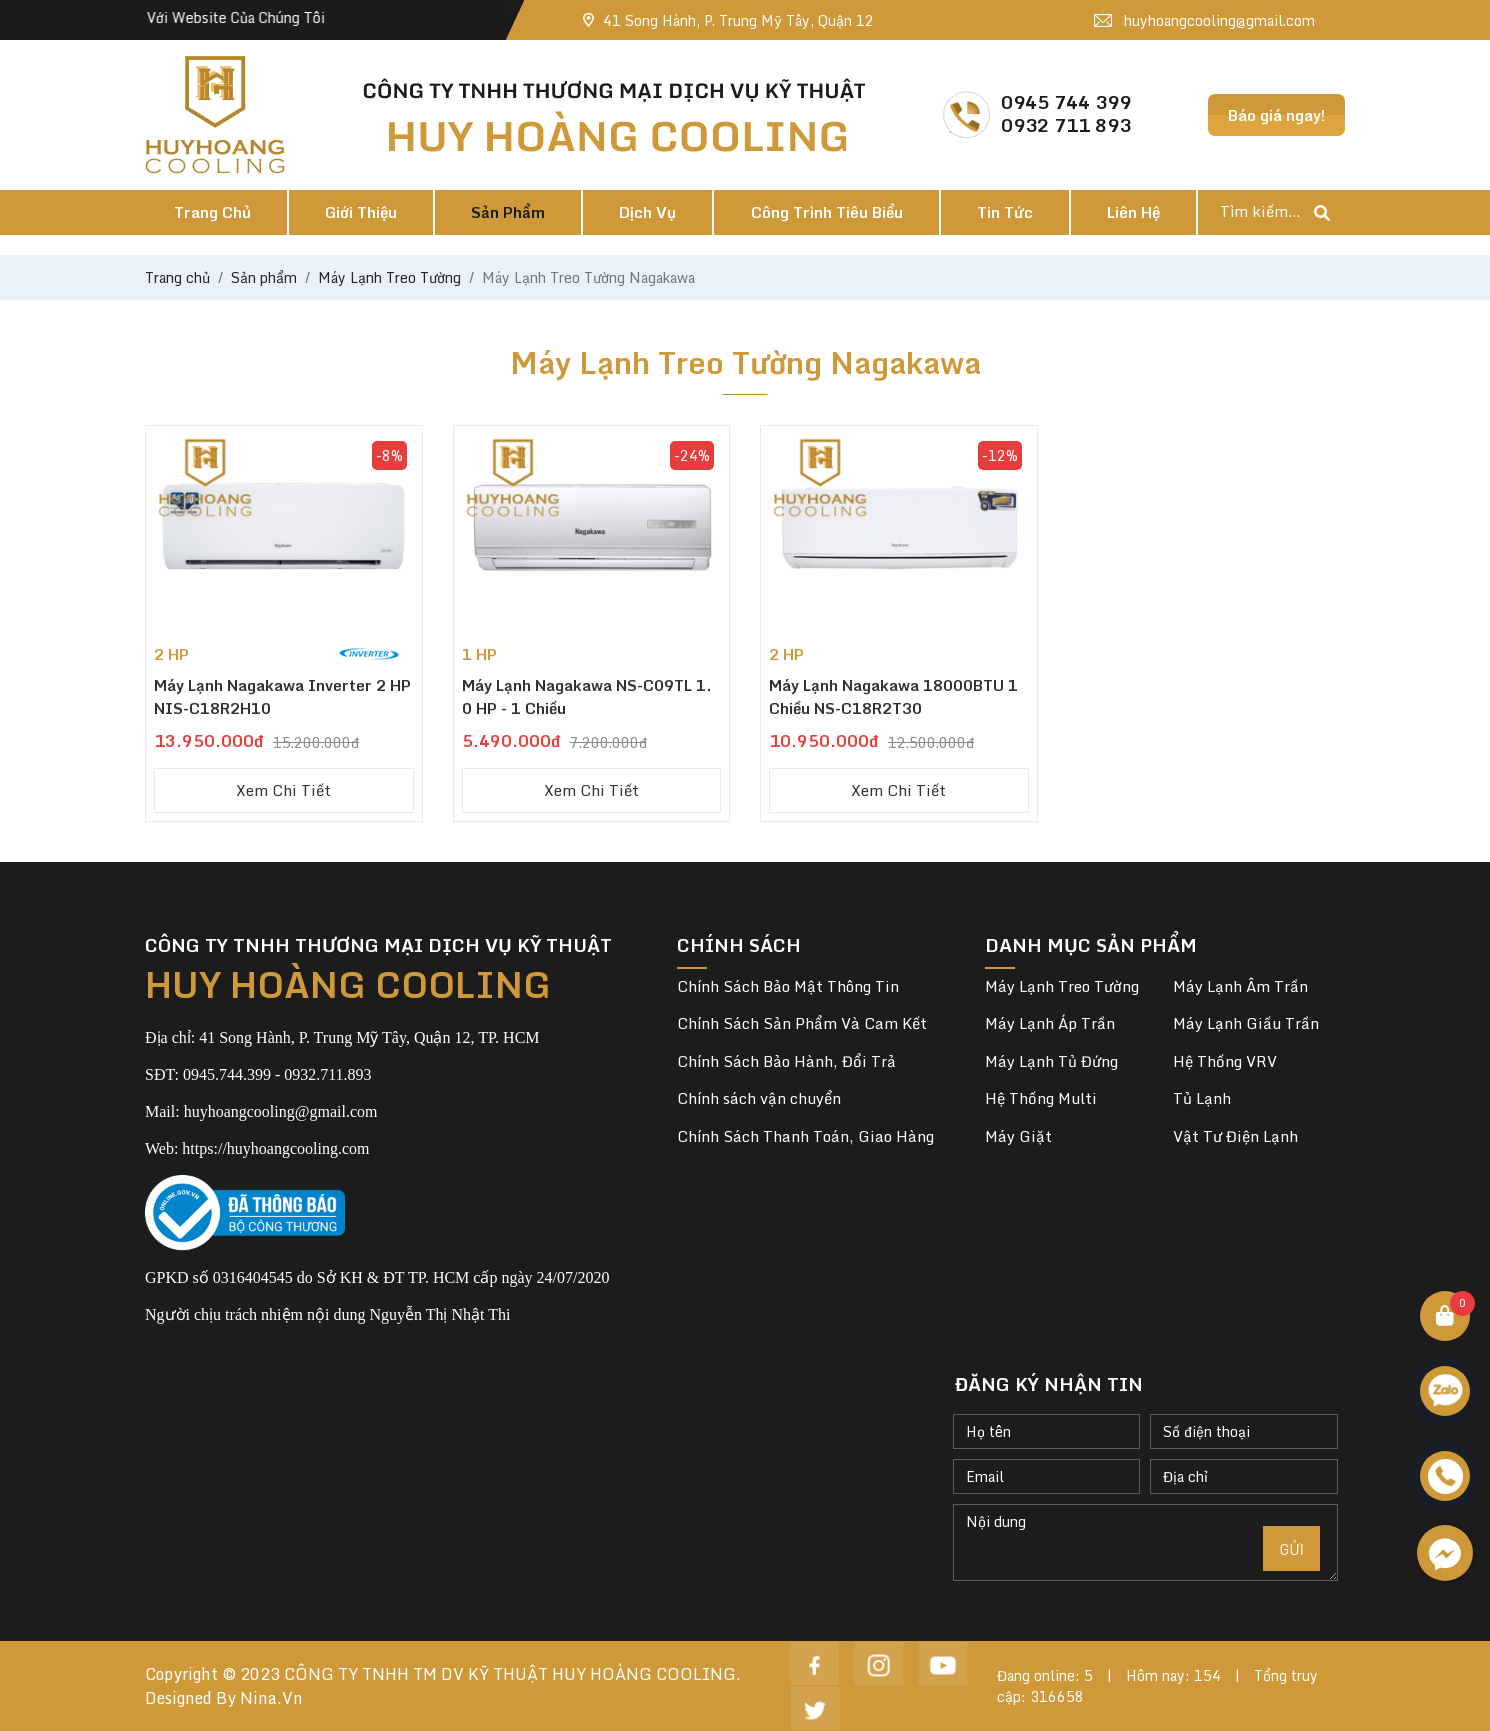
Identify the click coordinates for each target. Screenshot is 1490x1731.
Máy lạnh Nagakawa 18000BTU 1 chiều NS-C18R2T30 (893, 696)
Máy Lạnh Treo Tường (1062, 986)
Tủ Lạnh (1202, 1098)
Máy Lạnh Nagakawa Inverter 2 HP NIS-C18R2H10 (282, 696)
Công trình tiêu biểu (827, 212)
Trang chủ (212, 212)
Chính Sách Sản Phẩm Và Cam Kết (802, 1023)
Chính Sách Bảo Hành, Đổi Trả (786, 1061)
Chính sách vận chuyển (759, 1098)
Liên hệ (1133, 212)
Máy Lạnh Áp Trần (1050, 1023)
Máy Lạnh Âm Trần (1240, 986)
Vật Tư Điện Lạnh (1235, 1136)
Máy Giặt (1018, 1136)
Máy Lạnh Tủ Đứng (1051, 1061)
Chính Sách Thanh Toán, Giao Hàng (805, 1136)
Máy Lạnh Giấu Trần (1246, 1023)
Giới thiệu (361, 212)
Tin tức (1005, 212)
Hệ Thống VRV (1225, 1061)
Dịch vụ (647, 212)
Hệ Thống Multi (1041, 1098)
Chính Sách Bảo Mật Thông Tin (788, 986)
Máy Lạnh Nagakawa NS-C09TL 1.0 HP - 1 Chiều (587, 696)
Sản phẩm (508, 212)
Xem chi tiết (283, 790)
